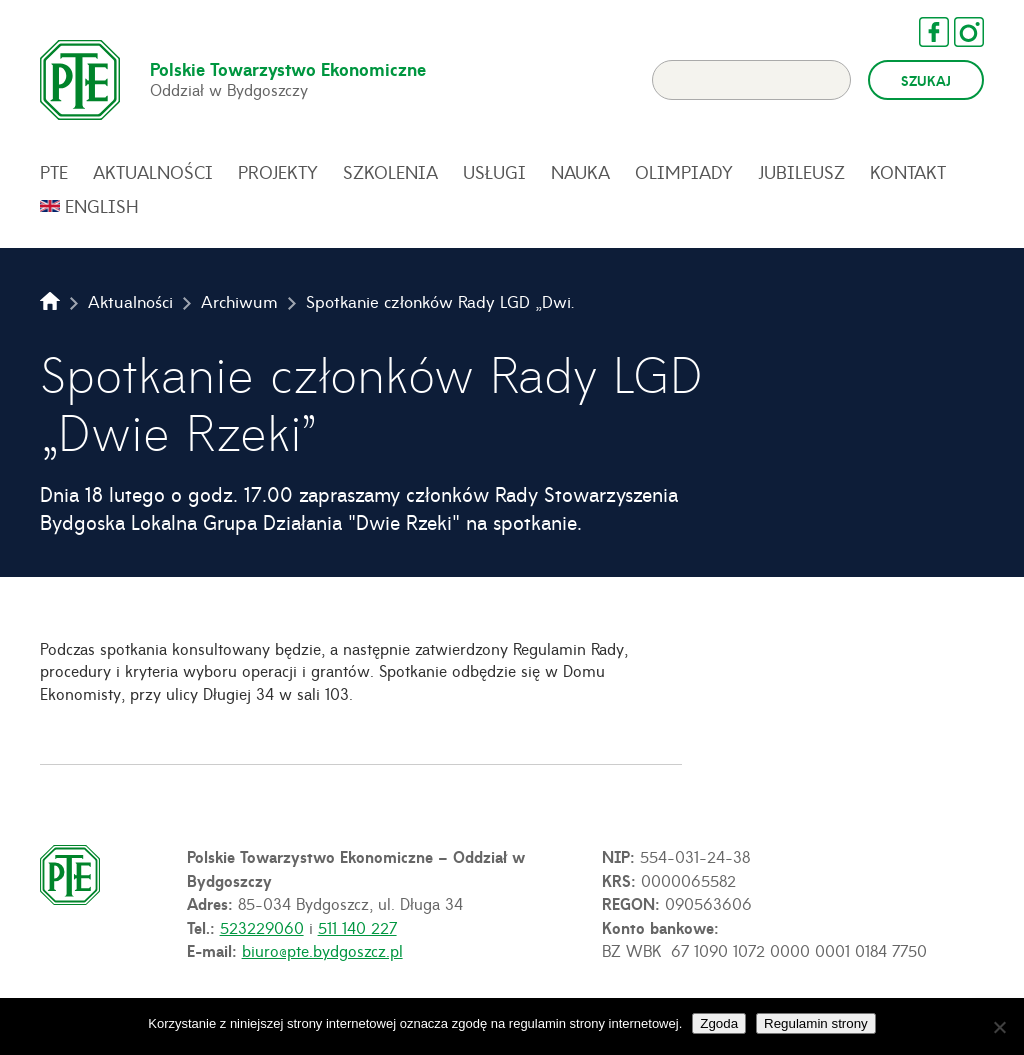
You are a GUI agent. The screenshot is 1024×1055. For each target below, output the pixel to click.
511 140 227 (357, 927)
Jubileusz (801, 172)
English (102, 206)
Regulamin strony (816, 1023)
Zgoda (719, 1023)
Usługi (494, 172)
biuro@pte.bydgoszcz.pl (322, 950)
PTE (54, 172)
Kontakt (908, 172)
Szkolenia (390, 172)
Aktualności (153, 172)
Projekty (278, 172)
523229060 (262, 927)
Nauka (580, 172)
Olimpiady (684, 172)
